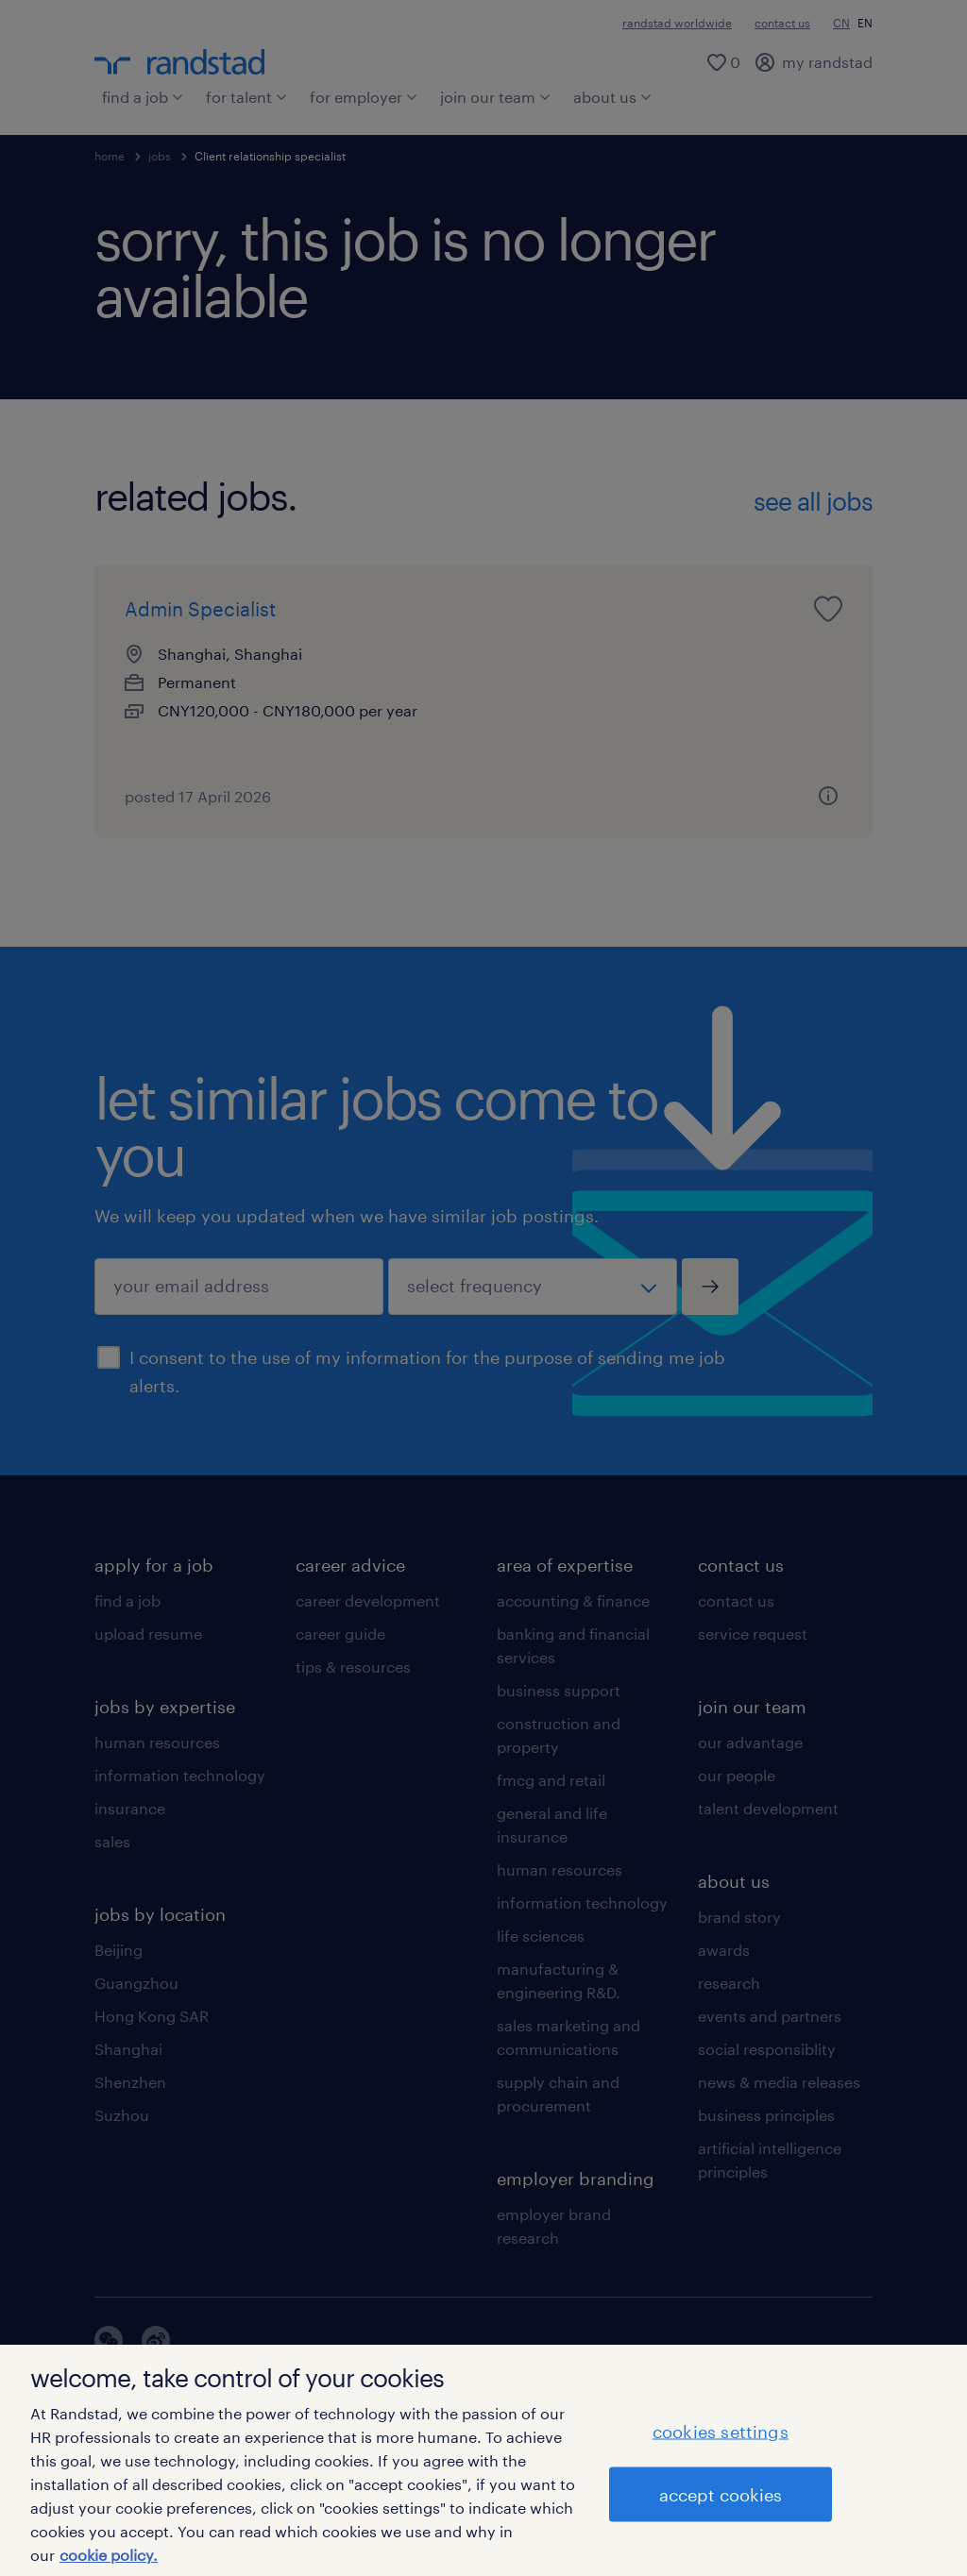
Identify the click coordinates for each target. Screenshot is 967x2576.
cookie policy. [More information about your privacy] (108, 2555)
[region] (483, 2460)
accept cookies (720, 2493)
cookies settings (721, 2430)
